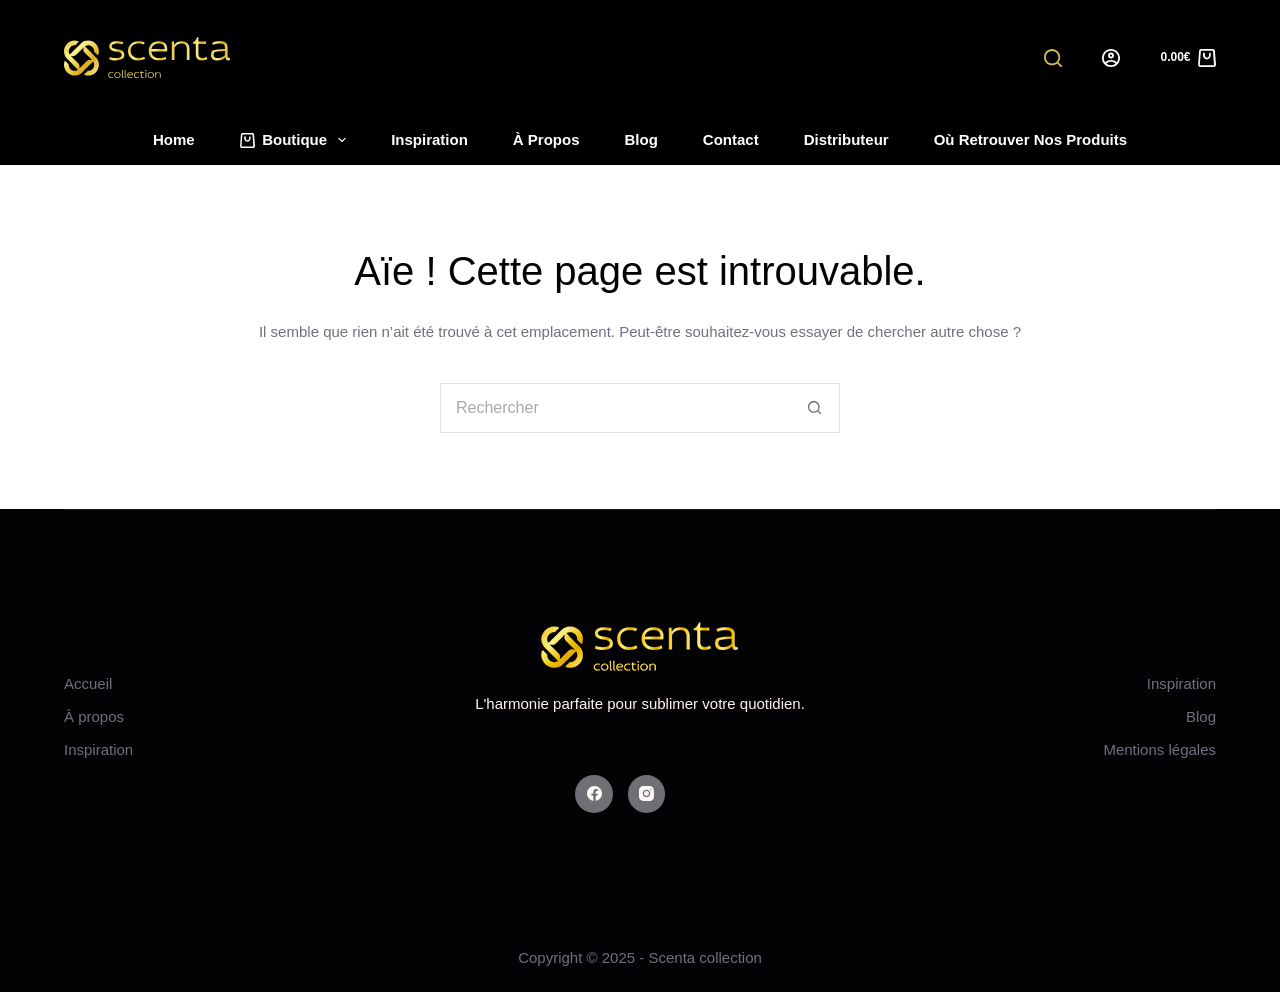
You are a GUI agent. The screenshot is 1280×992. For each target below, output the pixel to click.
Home (174, 139)
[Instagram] (647, 794)
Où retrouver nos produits (1030, 139)
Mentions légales (1159, 749)
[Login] (1111, 58)
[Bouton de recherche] (815, 408)
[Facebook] (594, 794)
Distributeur (846, 139)
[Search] (1053, 58)
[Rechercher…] (615, 408)
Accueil (88, 683)
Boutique (297, 140)
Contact (731, 139)
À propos (546, 139)
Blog (641, 139)
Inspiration (429, 139)
